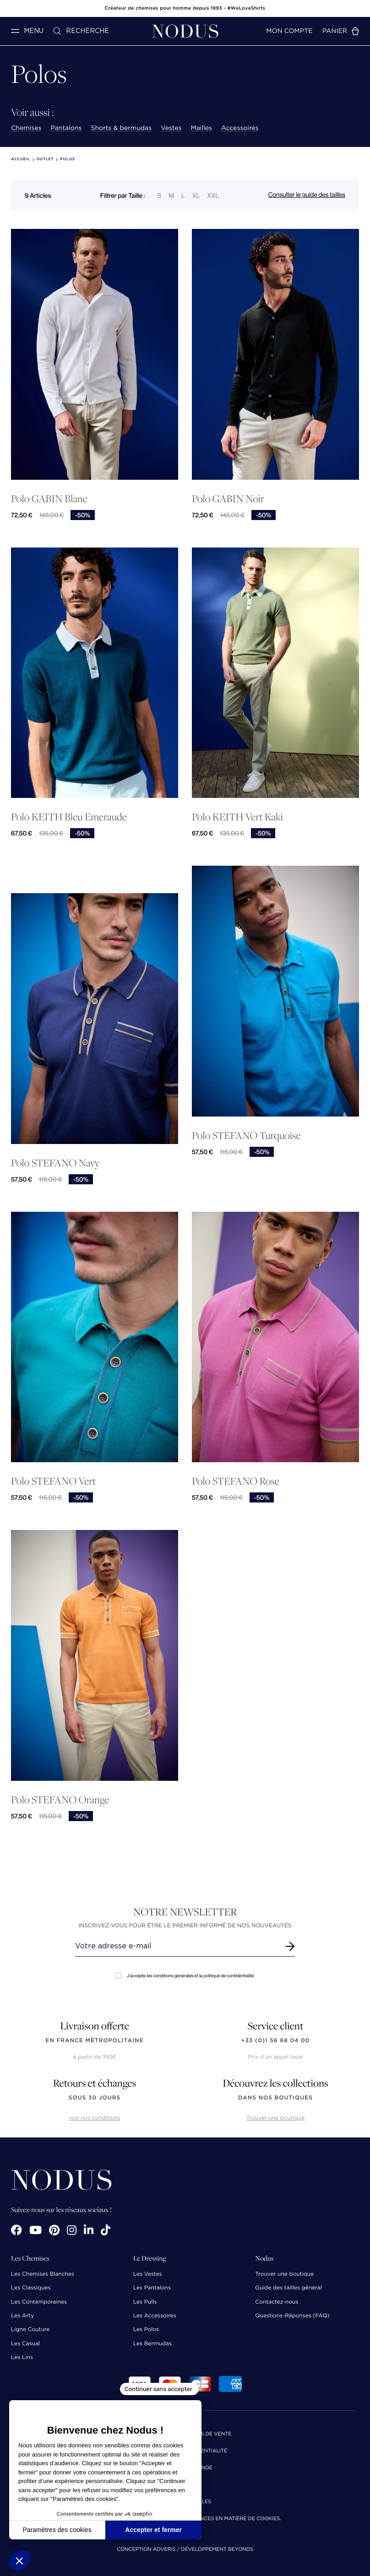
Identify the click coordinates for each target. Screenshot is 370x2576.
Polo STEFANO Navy (55, 1163)
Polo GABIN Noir (228, 498)
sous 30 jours (94, 2097)
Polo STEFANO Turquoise (246, 1135)
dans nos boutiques (275, 2097)
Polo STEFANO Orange (60, 1799)
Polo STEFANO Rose (235, 1481)
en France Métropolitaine (94, 2040)
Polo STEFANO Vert (53, 1481)
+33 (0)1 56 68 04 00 (275, 2040)
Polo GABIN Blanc (49, 498)
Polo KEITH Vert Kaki (237, 817)
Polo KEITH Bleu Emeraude (69, 817)
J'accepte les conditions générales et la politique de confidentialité (185, 1976)
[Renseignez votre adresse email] (176, 1946)
